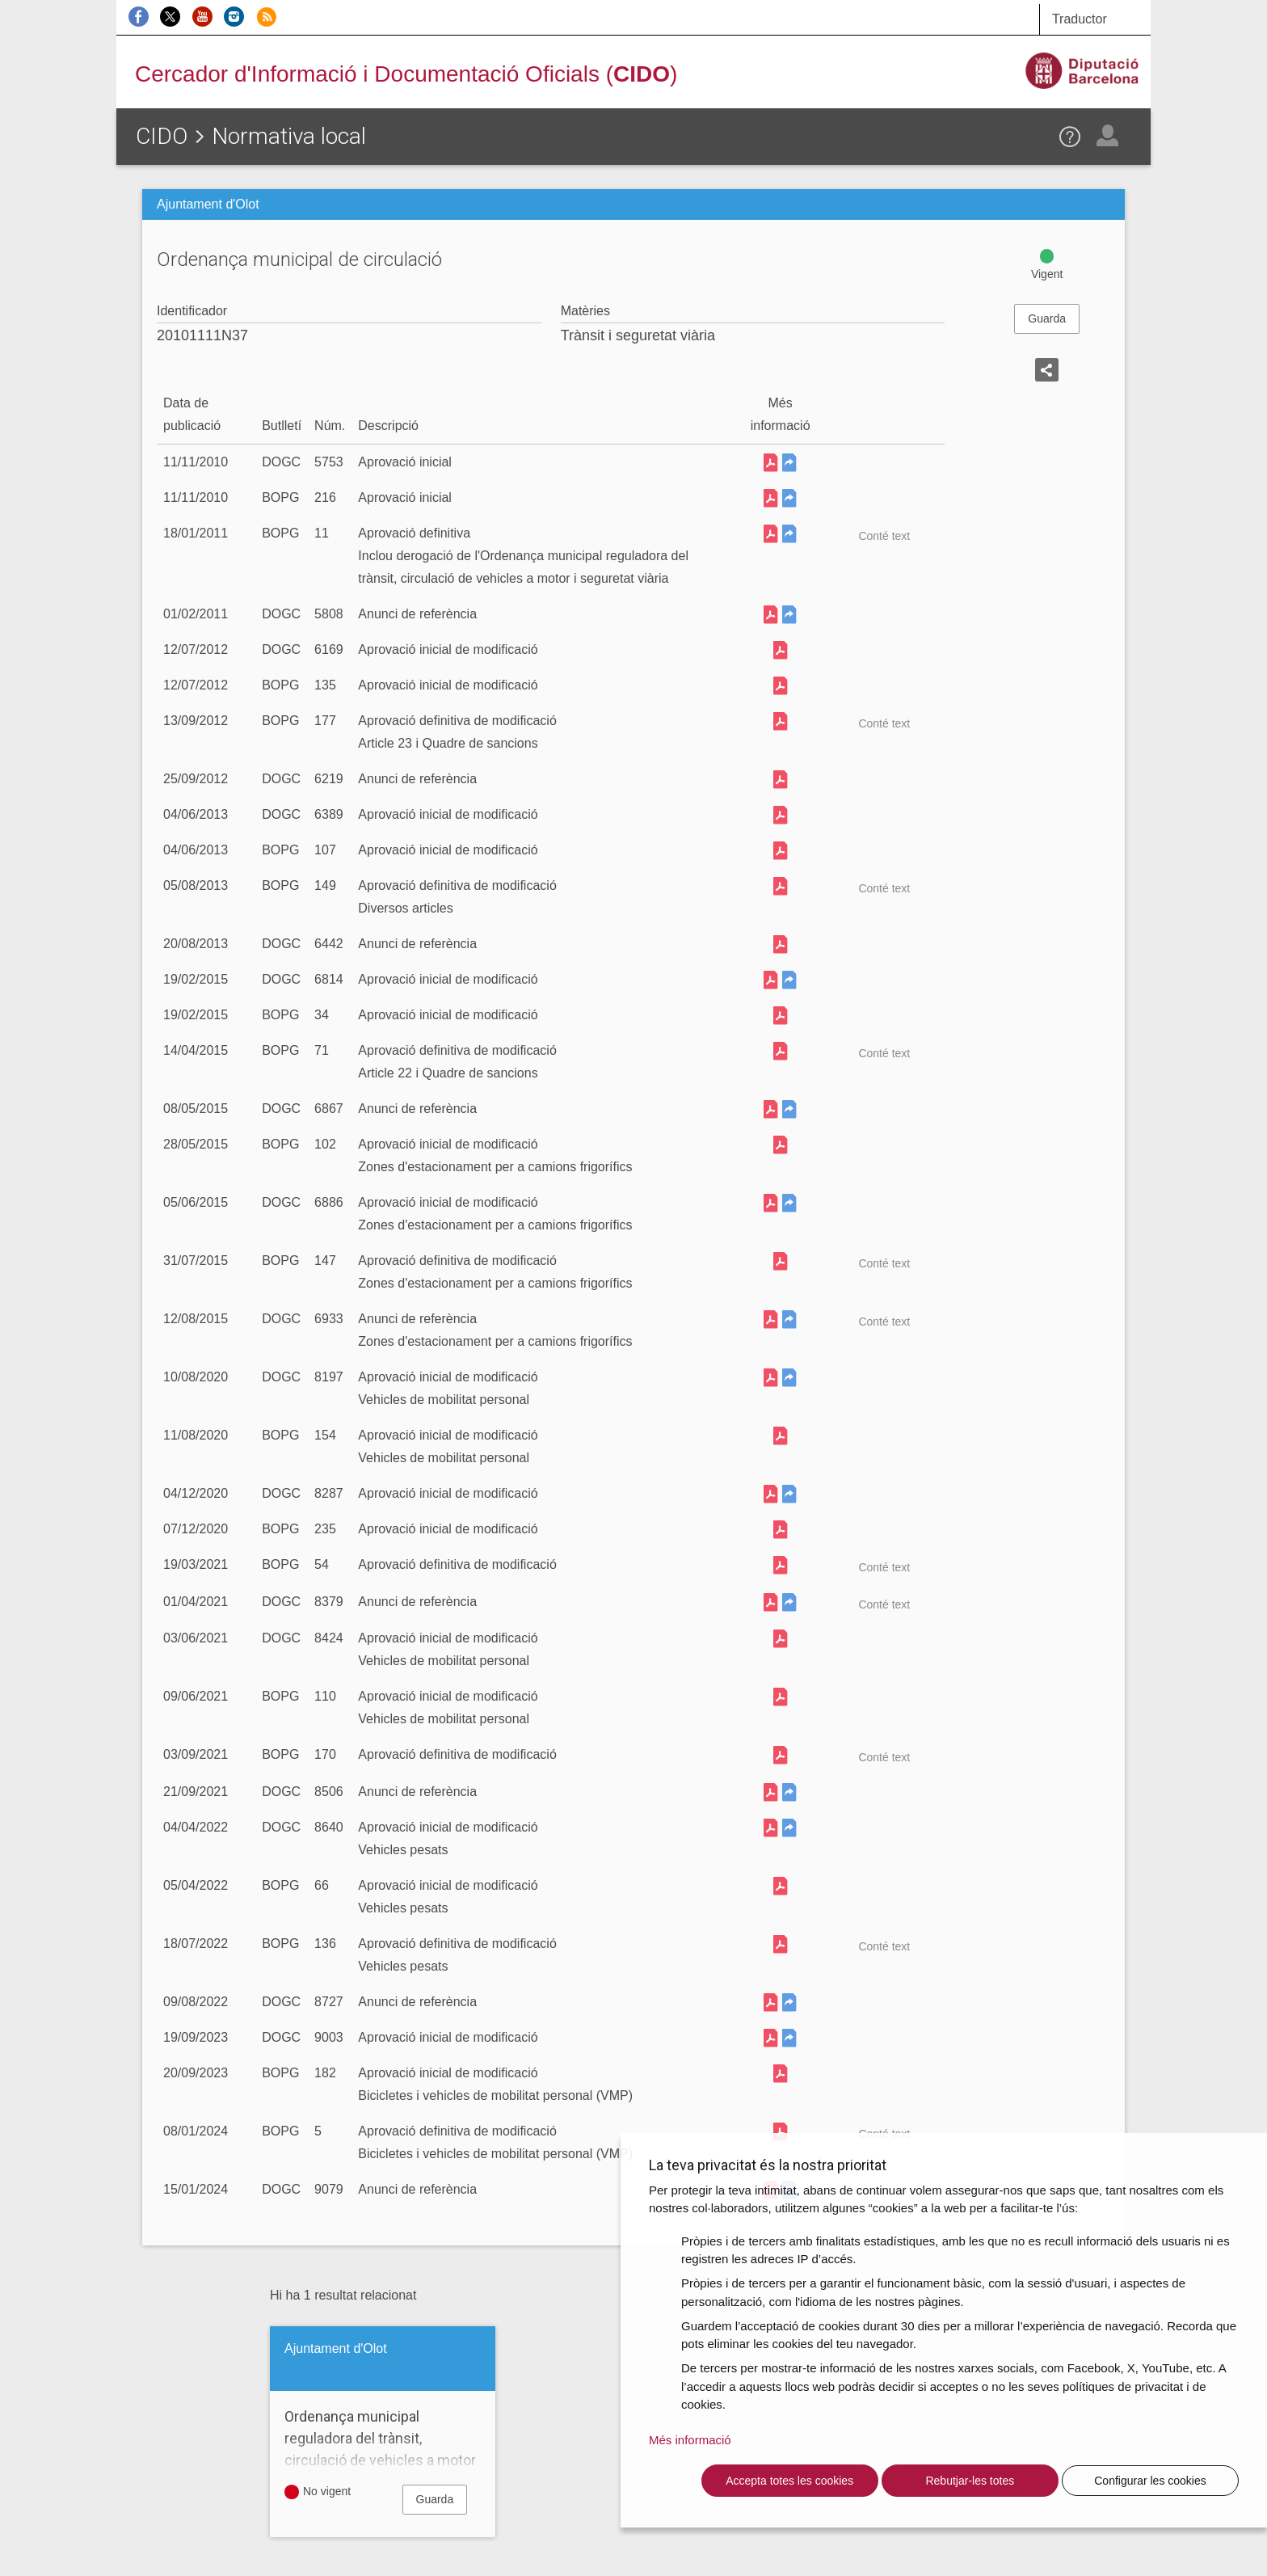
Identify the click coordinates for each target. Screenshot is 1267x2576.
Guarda (1047, 318)
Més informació (690, 2440)
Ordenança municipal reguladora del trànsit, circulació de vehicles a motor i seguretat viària (382, 2449)
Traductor (1079, 19)
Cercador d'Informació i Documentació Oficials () (406, 73)
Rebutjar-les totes (969, 2480)
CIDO (161, 136)
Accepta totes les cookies (789, 2480)
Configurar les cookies (1150, 2480)
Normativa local (289, 136)
